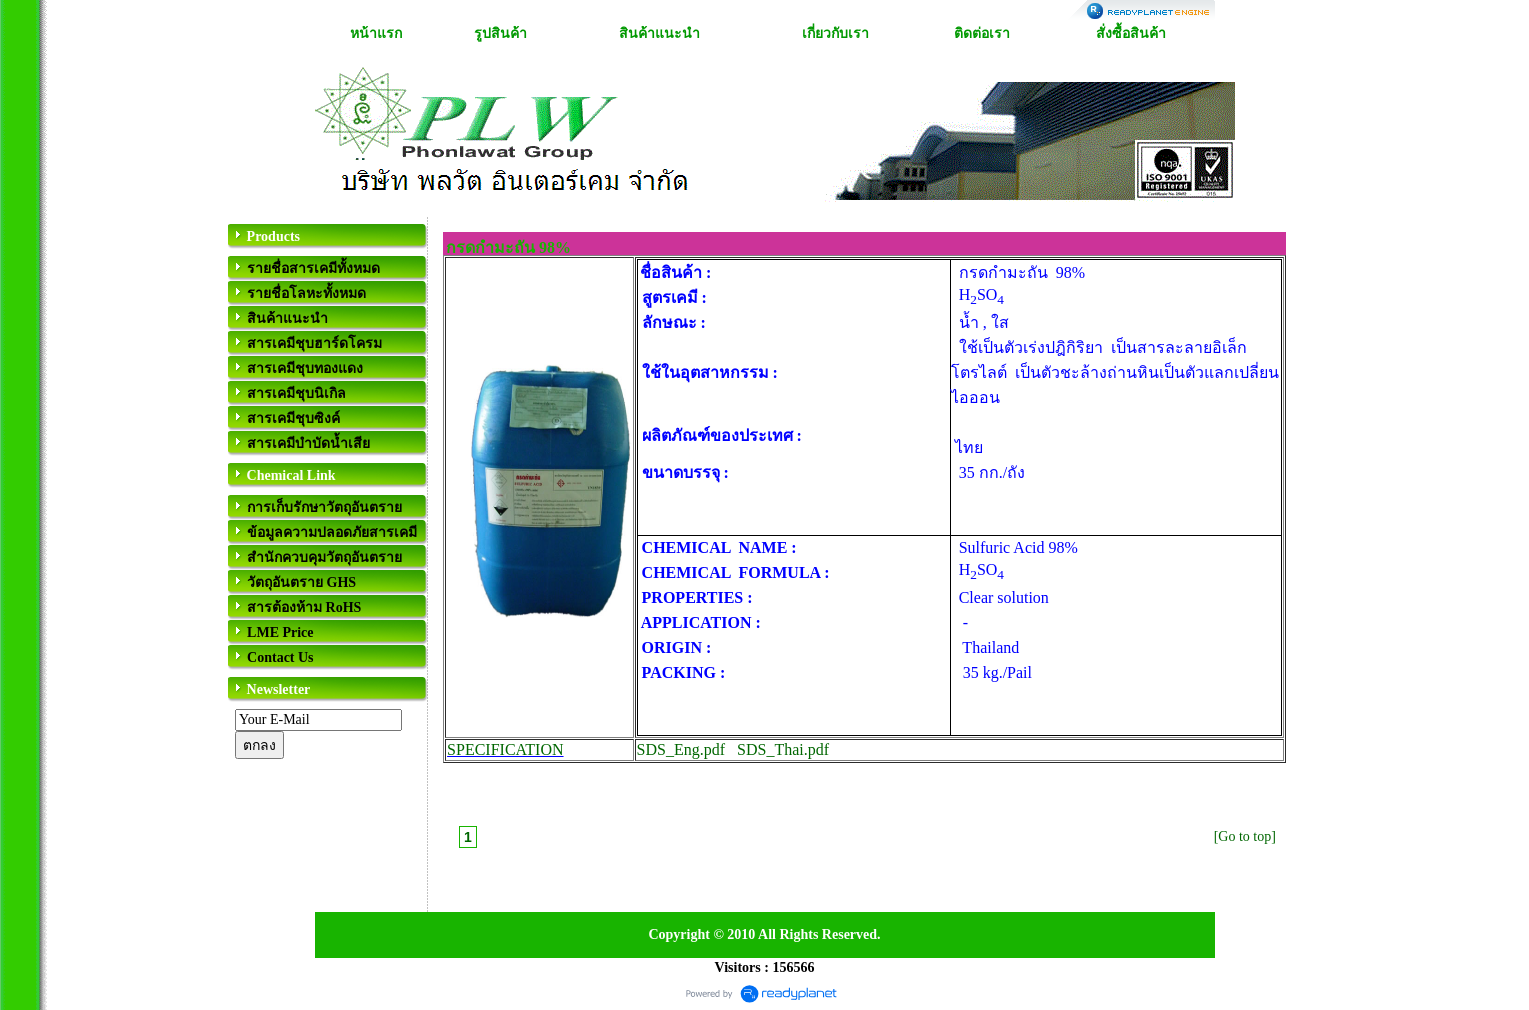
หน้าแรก (376, 33)
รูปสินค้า (500, 33)
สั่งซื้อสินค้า (1131, 33)
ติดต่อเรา (982, 33)
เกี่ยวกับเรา (835, 33)
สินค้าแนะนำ (659, 33)
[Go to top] (1245, 836)
